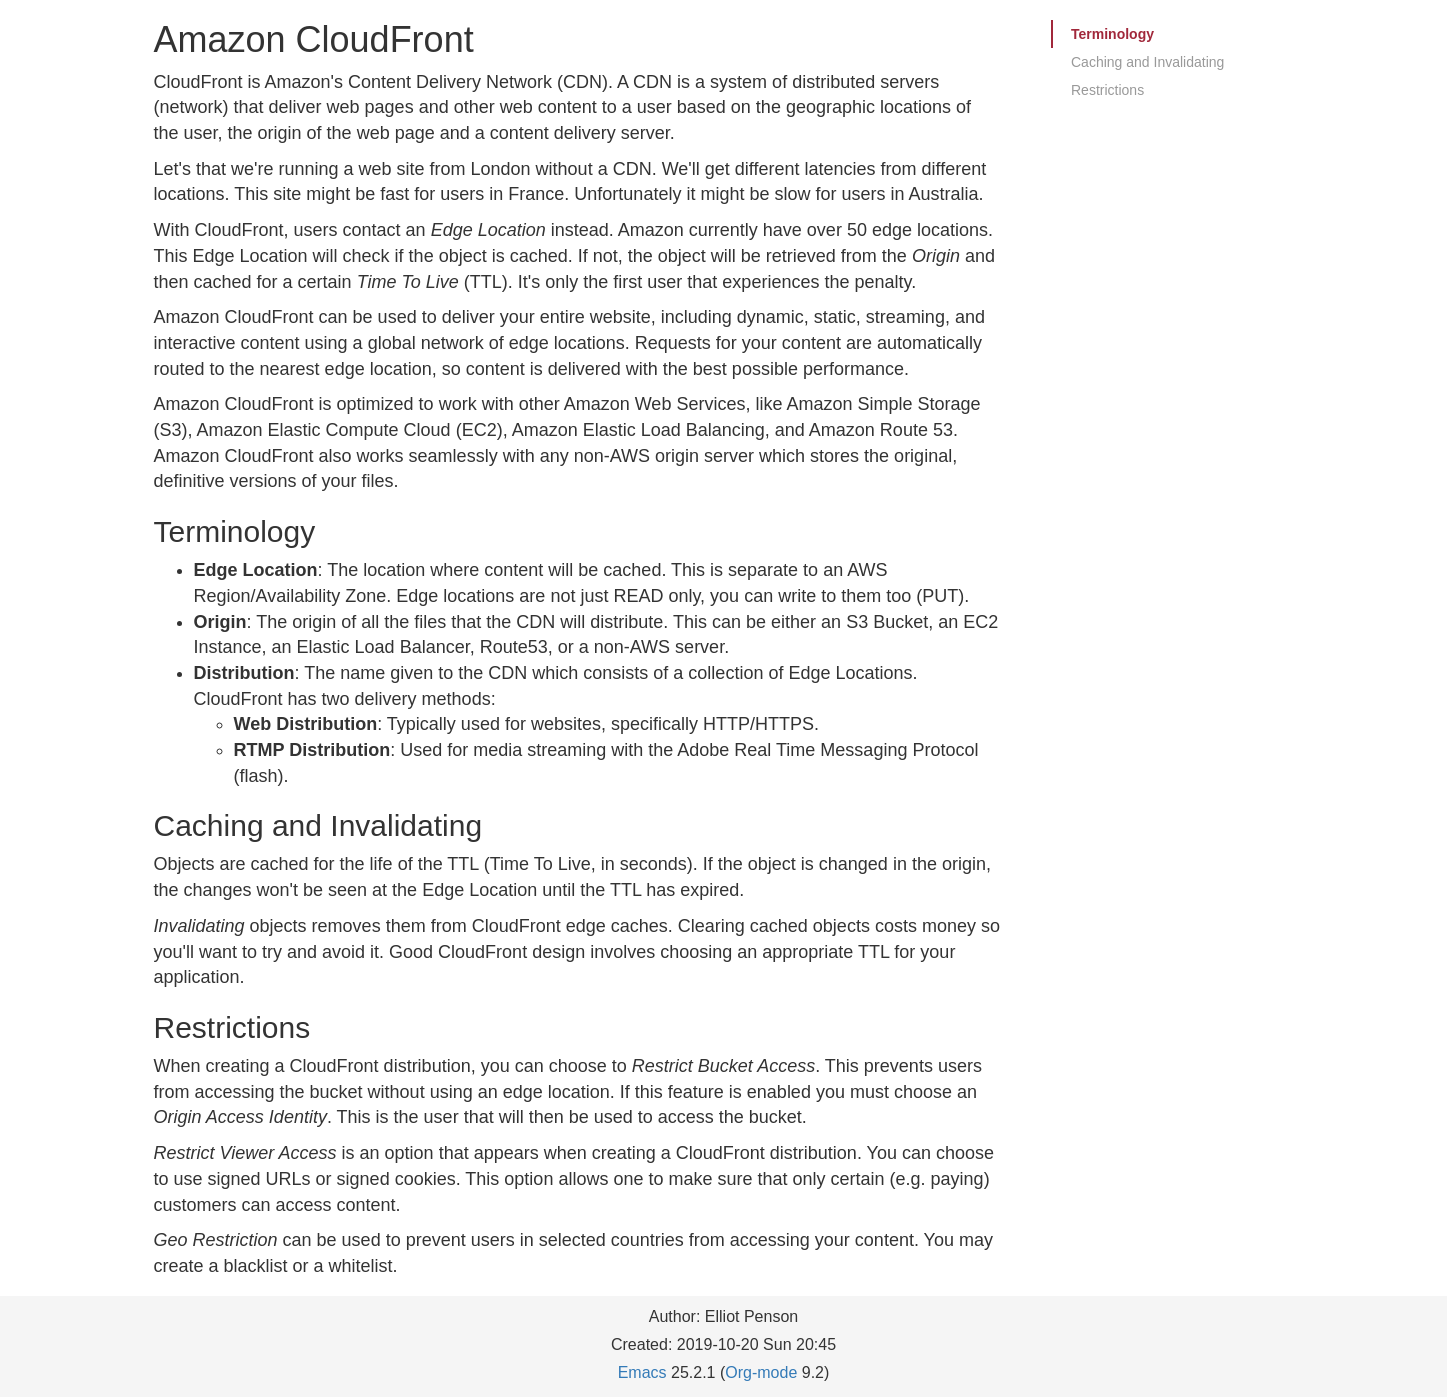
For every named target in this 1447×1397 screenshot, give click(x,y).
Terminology (1112, 34)
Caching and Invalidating (1147, 62)
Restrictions (1107, 90)
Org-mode (761, 1372)
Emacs (642, 1372)
